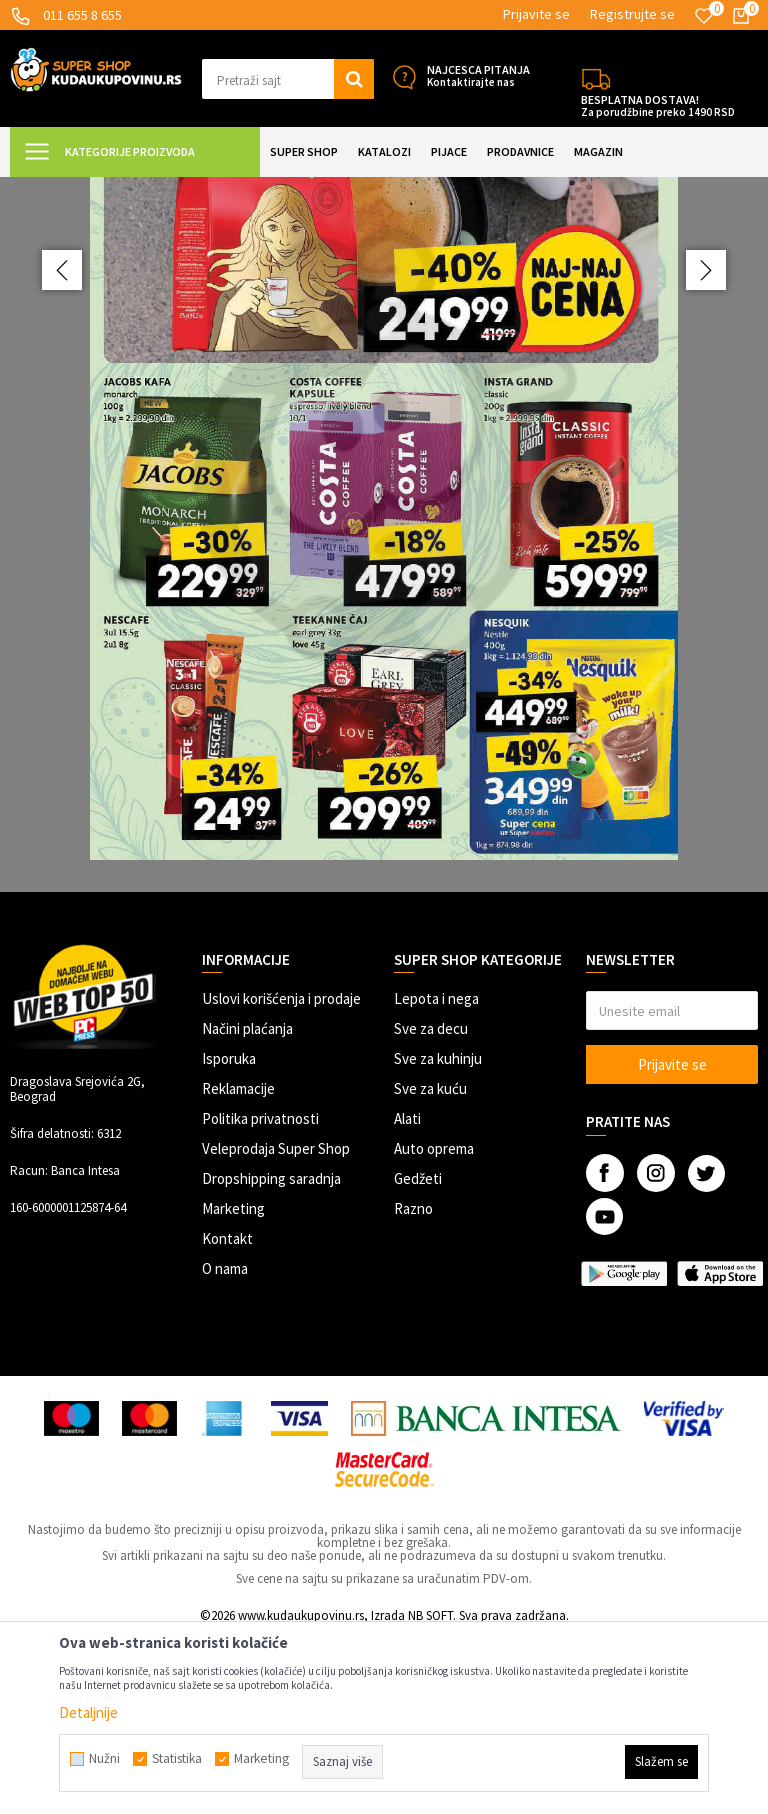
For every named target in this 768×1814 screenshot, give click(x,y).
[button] (288, 79)
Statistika (177, 1759)
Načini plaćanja (247, 1205)
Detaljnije (88, 1712)
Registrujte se (632, 14)
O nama (225, 1445)
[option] (384, 622)
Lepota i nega (436, 1175)
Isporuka (229, 1235)
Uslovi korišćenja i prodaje (281, 1175)
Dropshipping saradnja (271, 1355)
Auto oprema (434, 1325)
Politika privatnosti (260, 1295)
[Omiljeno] (704, 16)
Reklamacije (238, 1265)
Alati (407, 1295)
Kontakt (227, 1415)
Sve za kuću (430, 1265)
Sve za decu (431, 1205)
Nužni (104, 1759)
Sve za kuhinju (438, 1235)
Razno (413, 1385)
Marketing (233, 1385)
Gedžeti (418, 1355)
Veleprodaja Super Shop (276, 1325)
